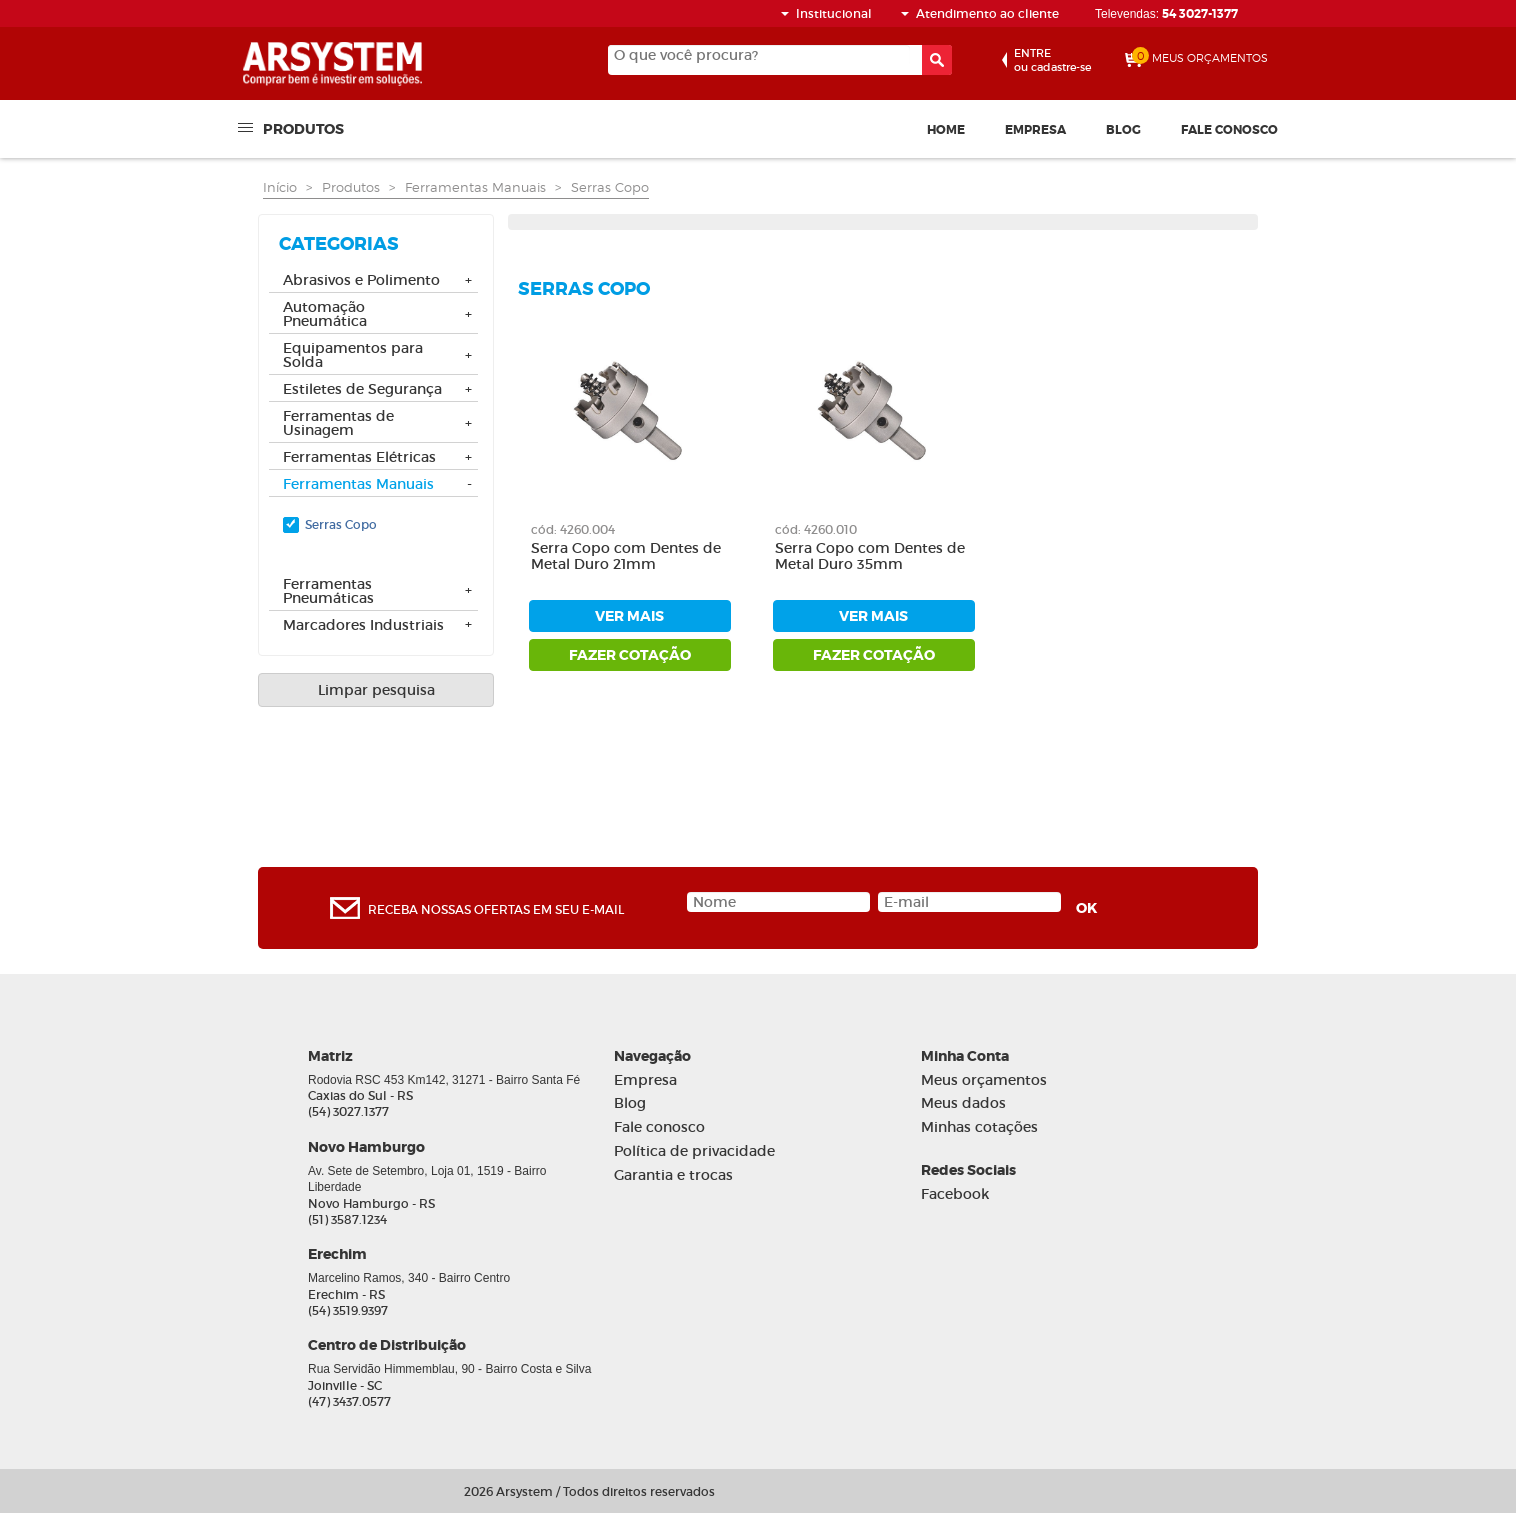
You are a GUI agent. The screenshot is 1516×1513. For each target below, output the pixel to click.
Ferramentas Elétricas (359, 458)
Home (946, 130)
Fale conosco (1229, 130)
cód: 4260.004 (573, 529)
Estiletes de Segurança (362, 390)
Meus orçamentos (984, 1080)
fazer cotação (630, 655)
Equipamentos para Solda (353, 356)
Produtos (303, 128)
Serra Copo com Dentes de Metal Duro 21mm (626, 557)
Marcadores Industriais (363, 626)
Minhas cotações (979, 1127)
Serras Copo (610, 187)
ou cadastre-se (1052, 60)
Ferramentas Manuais (475, 187)
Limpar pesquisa (376, 690)
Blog (1123, 130)
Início (280, 187)
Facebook (955, 1194)
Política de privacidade (694, 1151)
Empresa (1035, 130)
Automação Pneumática (325, 315)
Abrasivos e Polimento (361, 281)
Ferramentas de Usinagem (338, 424)
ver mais (629, 616)
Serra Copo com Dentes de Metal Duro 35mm (870, 557)
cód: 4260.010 (816, 529)
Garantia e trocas (673, 1175)
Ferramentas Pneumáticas (328, 592)
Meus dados (963, 1103)
